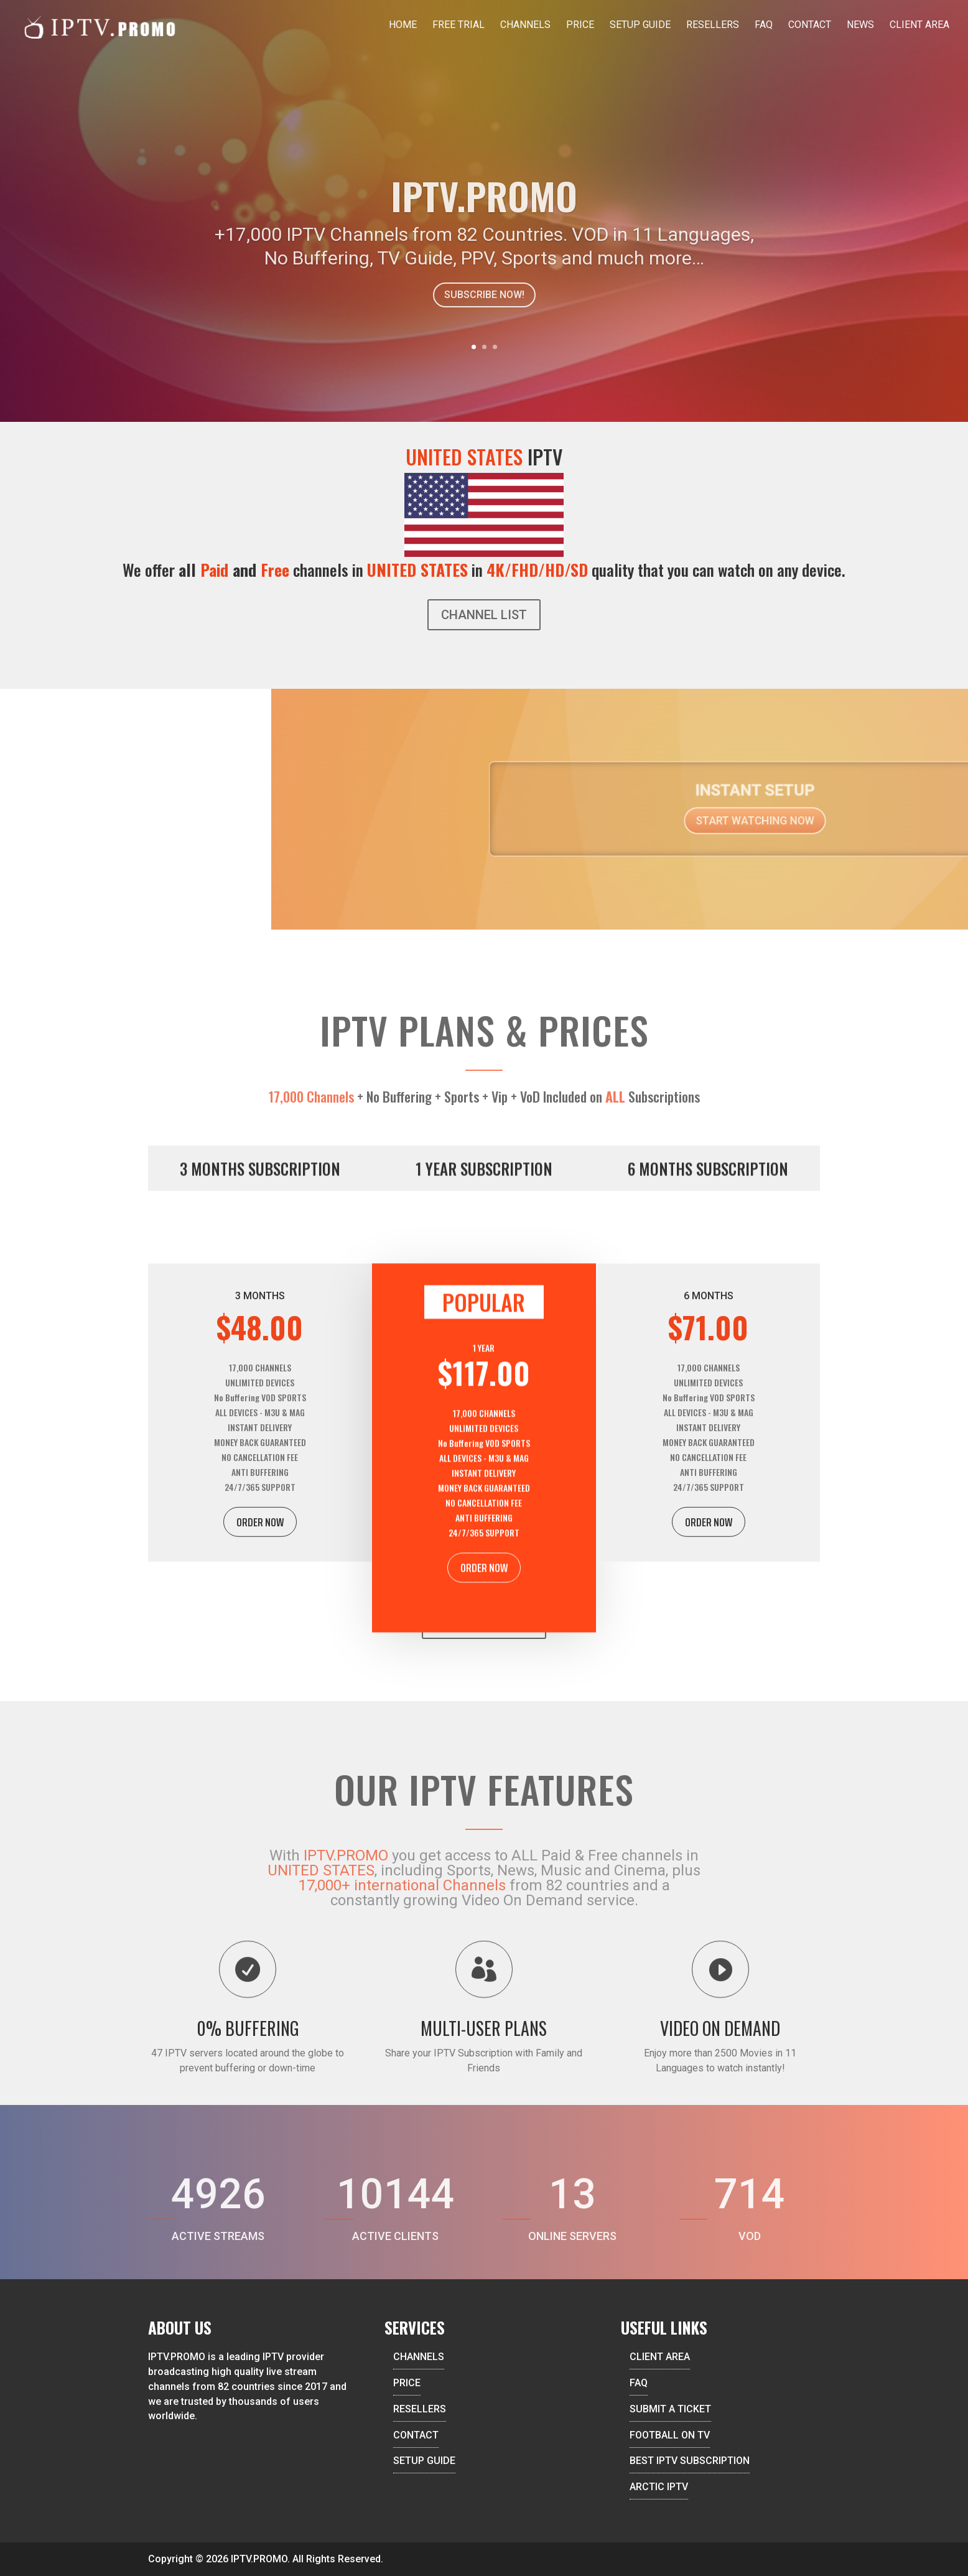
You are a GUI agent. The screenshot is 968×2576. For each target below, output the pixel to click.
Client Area (919, 25)
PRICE (407, 2383)
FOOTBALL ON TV (670, 2435)
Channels (525, 25)
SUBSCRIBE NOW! (484, 324)
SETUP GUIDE (424, 2460)
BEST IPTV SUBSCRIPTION (690, 2460)
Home (403, 25)
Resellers (712, 25)
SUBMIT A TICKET (670, 2409)
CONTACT (416, 2435)
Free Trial (458, 25)
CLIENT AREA (660, 2357)
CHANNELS (418, 2357)
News (860, 25)
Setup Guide (640, 25)
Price (580, 25)
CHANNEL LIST (484, 614)
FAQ (764, 25)
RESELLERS (419, 2409)
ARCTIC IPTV (659, 2487)
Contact (809, 25)
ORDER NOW (260, 1560)
